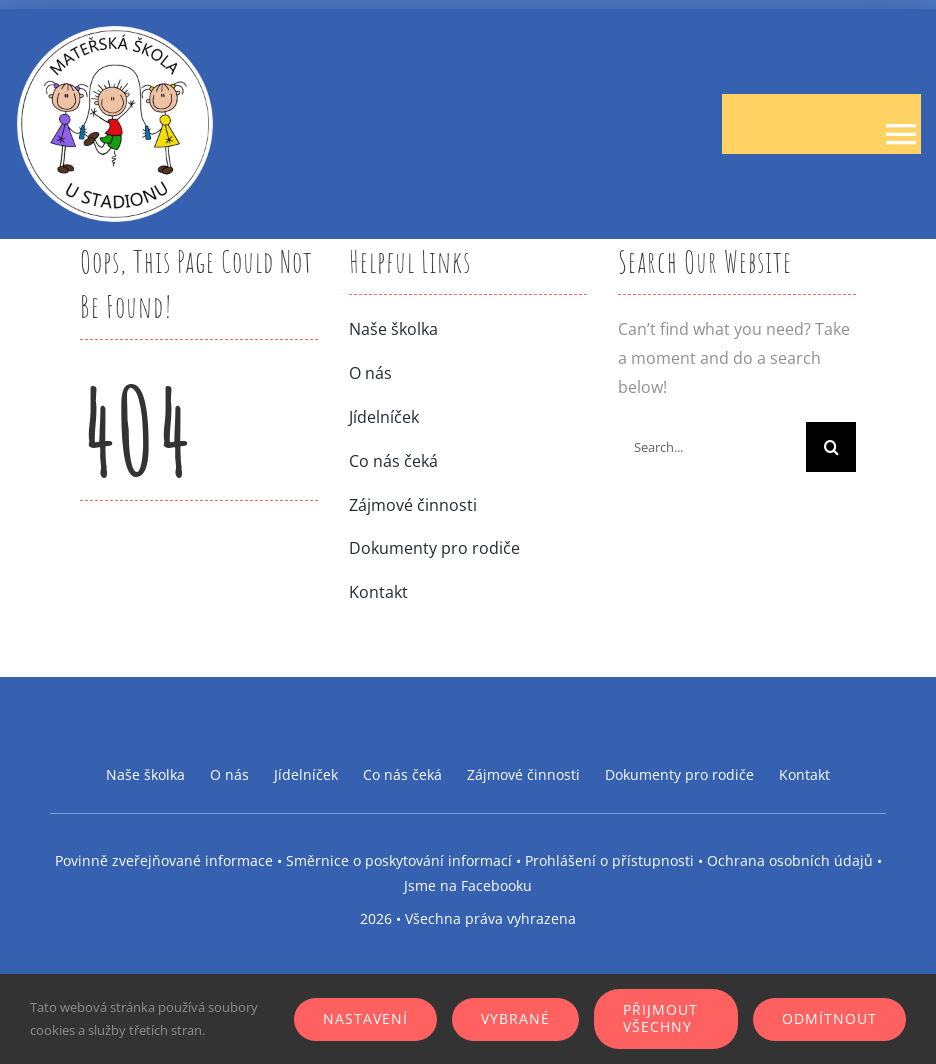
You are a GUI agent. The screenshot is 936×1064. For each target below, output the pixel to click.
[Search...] (712, 447)
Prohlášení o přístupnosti (609, 860)
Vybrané (515, 1018)
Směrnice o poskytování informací (399, 860)
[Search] (831, 447)
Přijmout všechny (660, 1018)
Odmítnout (829, 1018)
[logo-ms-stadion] (115, 32)
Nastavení (365, 1018)
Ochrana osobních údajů (790, 860)
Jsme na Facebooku (468, 885)
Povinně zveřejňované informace (164, 860)
